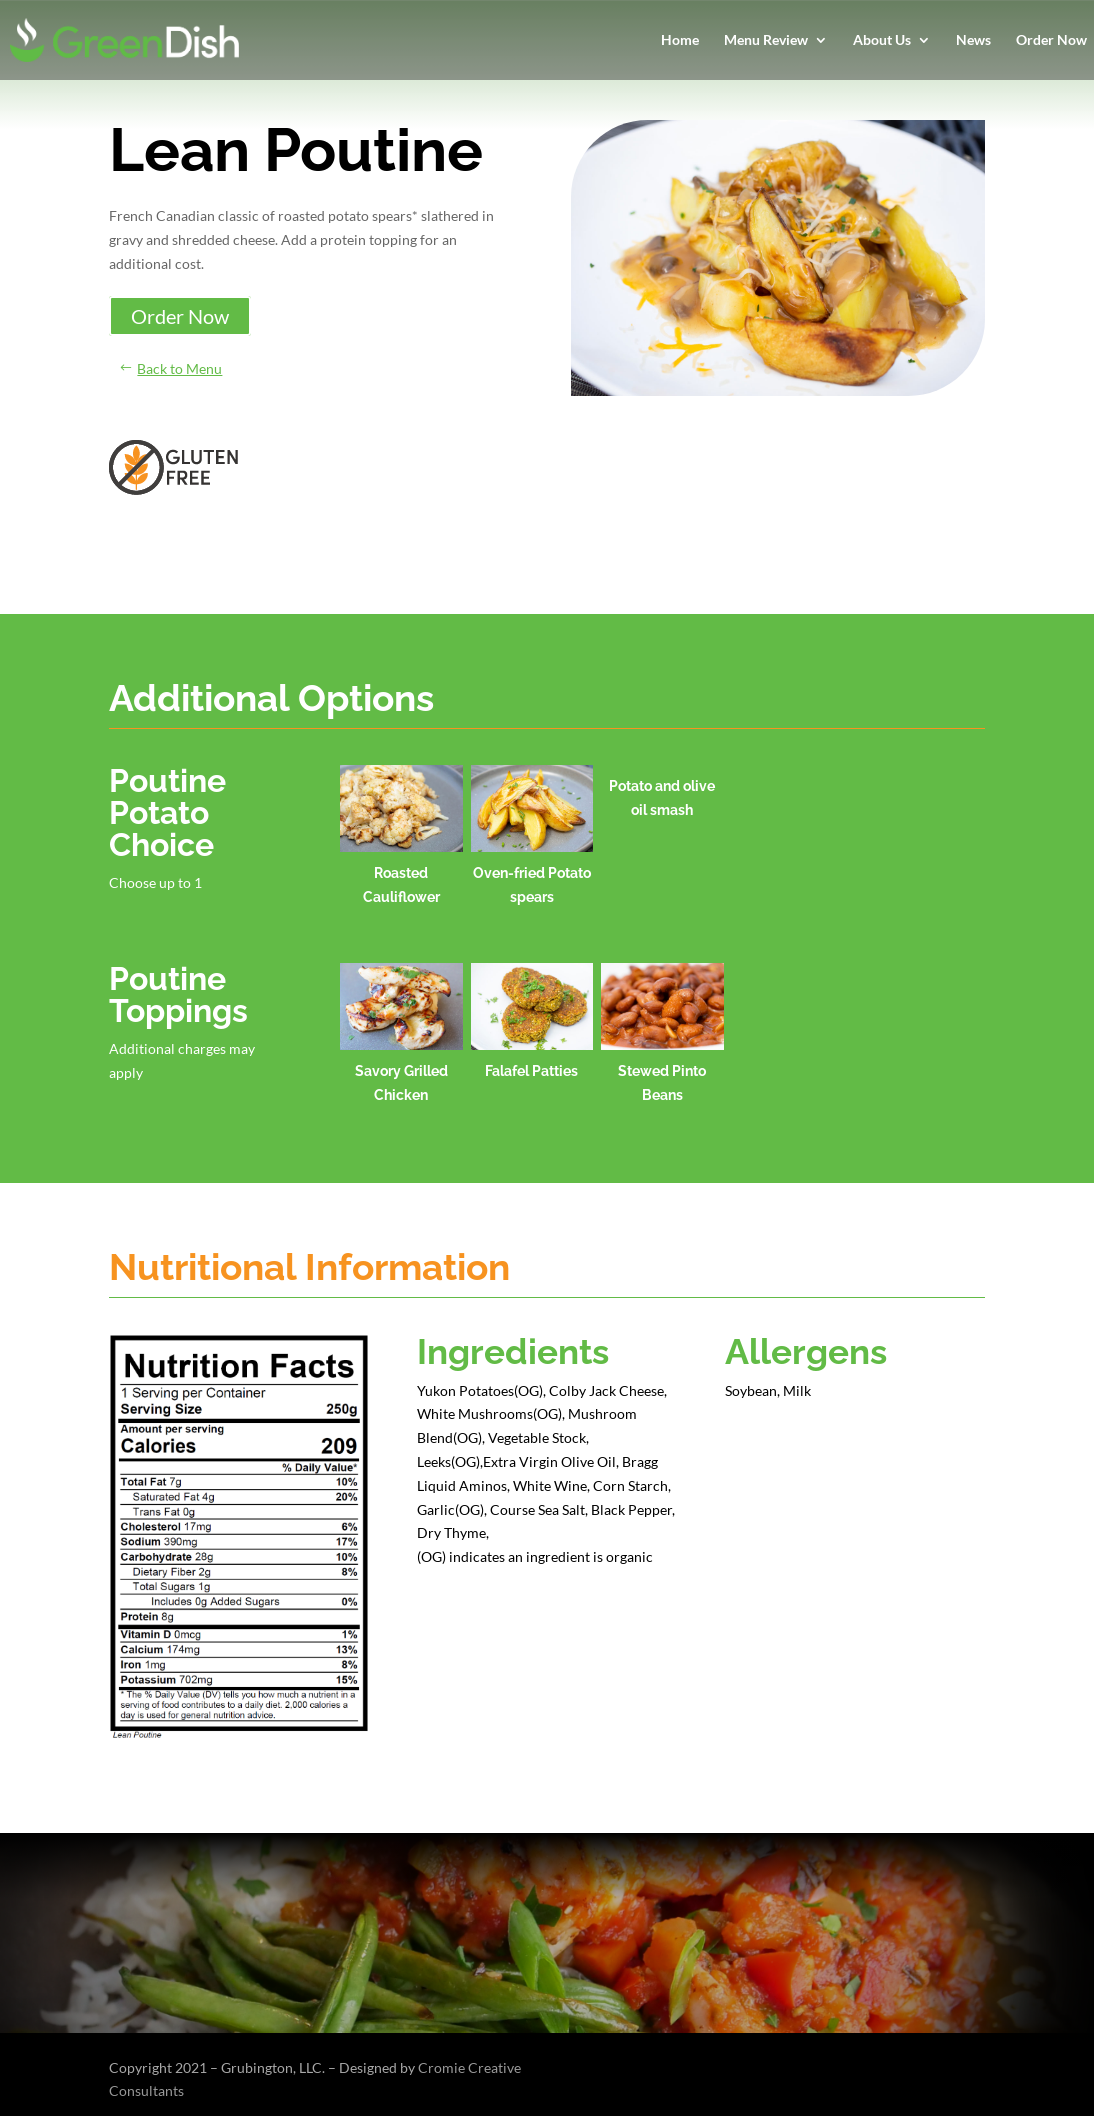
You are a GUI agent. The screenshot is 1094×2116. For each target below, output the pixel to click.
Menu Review (766, 40)
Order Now (1051, 40)
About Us (882, 40)
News (973, 40)
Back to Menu (179, 368)
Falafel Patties (531, 1071)
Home (680, 40)
